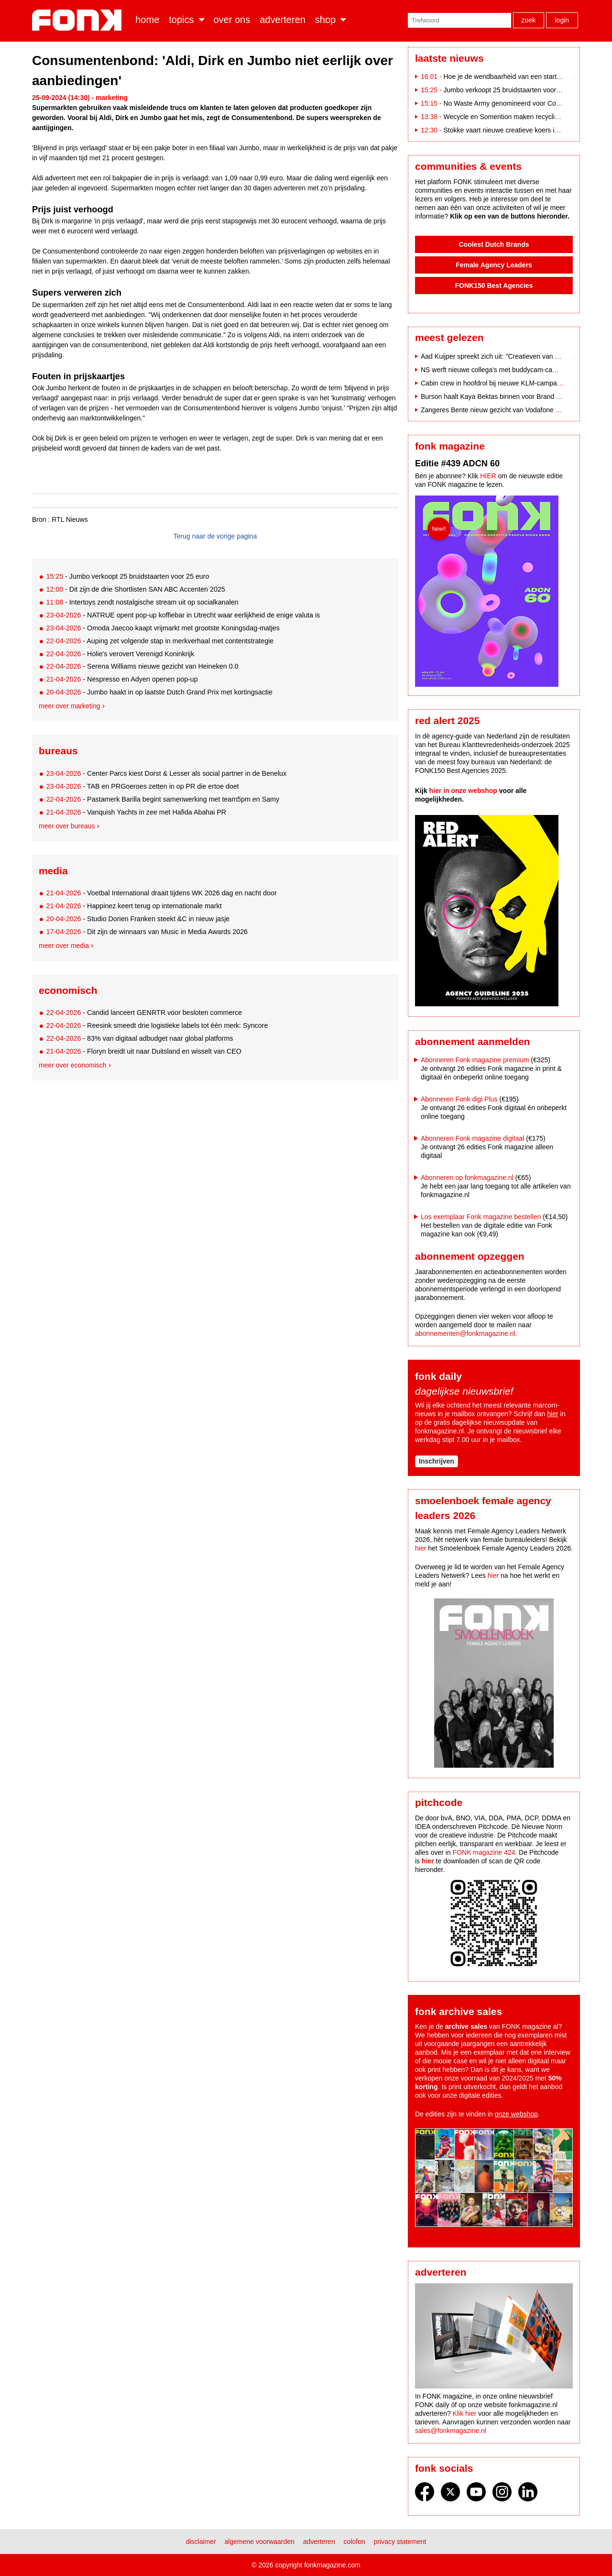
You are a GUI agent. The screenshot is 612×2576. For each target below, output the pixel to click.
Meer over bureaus (67, 826)
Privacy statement (400, 2541)
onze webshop (516, 2114)
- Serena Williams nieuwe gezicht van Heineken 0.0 (142, 666)
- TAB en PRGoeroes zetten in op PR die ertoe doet (142, 786)
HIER (488, 476)
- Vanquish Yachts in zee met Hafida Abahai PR (136, 812)
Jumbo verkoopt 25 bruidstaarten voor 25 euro (511, 90)
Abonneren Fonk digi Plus (459, 1099)
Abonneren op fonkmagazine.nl (467, 1177)
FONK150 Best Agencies (494, 285)
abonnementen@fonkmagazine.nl (465, 1333)
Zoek (529, 20)
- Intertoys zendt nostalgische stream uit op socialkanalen (142, 602)
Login (562, 20)
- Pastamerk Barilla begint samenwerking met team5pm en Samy (162, 799)
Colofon (354, 2541)
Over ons (232, 19)
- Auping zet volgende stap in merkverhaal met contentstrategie (159, 641)
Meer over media (64, 945)
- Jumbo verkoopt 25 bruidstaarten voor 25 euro (127, 576)
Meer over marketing (69, 706)
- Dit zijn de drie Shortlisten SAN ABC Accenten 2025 (135, 589)
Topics (181, 19)
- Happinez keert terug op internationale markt (133, 906)
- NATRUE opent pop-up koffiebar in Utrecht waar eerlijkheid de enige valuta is (183, 615)
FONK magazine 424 (484, 1852)
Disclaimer (201, 2541)
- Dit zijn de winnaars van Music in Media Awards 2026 (147, 932)
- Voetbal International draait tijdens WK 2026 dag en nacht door (161, 893)
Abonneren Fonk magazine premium (475, 1060)
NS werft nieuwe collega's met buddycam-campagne (499, 370)
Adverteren (283, 19)
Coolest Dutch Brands (494, 244)
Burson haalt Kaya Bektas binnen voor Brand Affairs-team (506, 396)
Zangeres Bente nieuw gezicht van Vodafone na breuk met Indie (516, 410)
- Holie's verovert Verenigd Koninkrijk (120, 654)
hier (552, 1414)
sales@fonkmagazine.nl (450, 2430)
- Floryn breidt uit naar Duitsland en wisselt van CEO (143, 1051)
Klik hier (465, 2413)
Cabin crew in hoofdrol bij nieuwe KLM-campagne (494, 383)
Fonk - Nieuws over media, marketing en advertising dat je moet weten (78, 20)
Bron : (41, 519)
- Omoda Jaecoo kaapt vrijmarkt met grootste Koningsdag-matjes (162, 628)
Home (147, 19)
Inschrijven (436, 1461)
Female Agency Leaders (494, 265)
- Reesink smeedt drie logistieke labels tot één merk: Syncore (157, 1025)
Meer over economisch (73, 1065)
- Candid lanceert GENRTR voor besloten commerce (144, 1012)
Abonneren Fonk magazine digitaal (472, 1138)
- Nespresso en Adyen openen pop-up (121, 679)
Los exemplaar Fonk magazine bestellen (481, 1217)
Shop (325, 19)
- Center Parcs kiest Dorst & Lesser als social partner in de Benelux (166, 773)
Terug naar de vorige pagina (215, 536)
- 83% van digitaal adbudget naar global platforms (139, 1038)
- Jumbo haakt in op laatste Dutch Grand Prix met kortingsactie (159, 692)
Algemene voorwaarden (260, 2541)
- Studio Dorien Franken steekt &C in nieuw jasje (138, 919)
